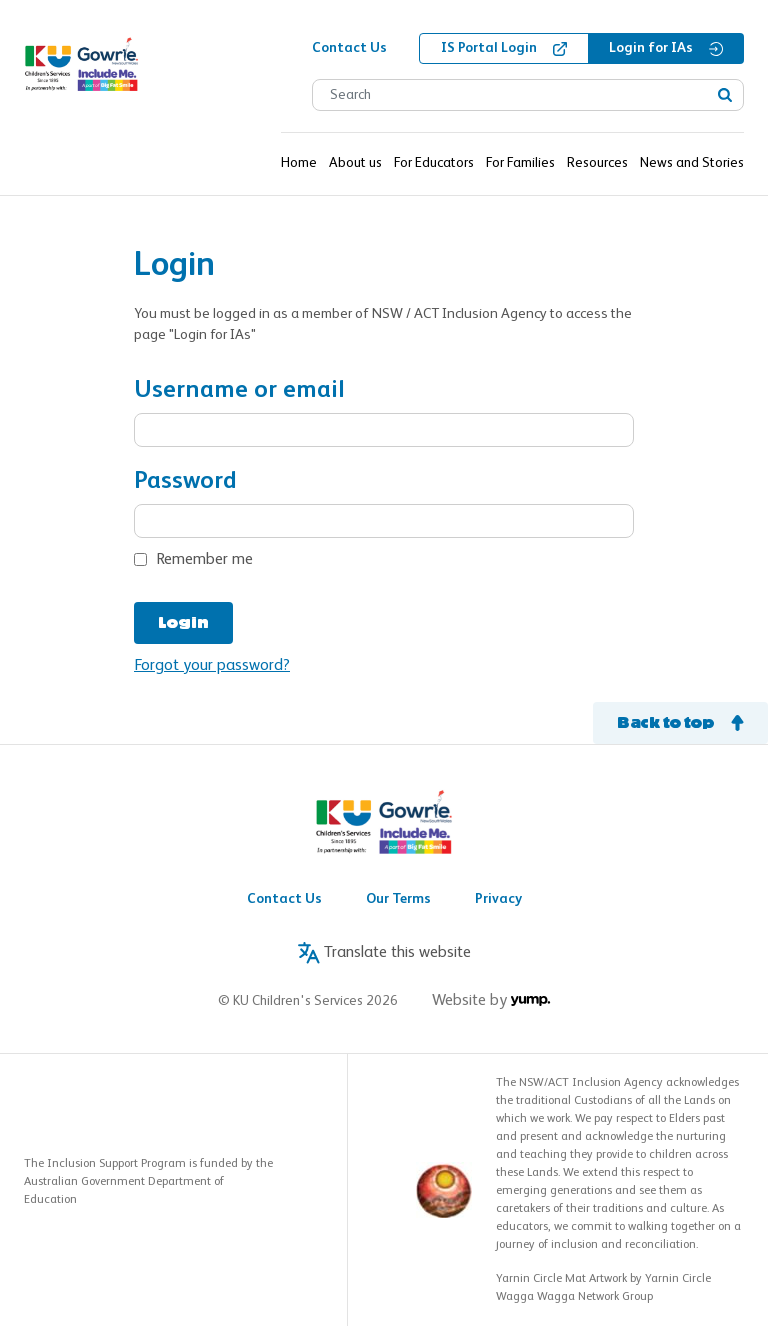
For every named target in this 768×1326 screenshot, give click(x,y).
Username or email (239, 390)
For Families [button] (520, 163)
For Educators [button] (434, 163)
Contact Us (284, 899)
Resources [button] (597, 163)
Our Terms (398, 899)
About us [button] (355, 163)
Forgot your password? (212, 666)
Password (185, 481)
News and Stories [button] (692, 163)
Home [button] (299, 163)
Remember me (204, 560)
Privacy (498, 899)
